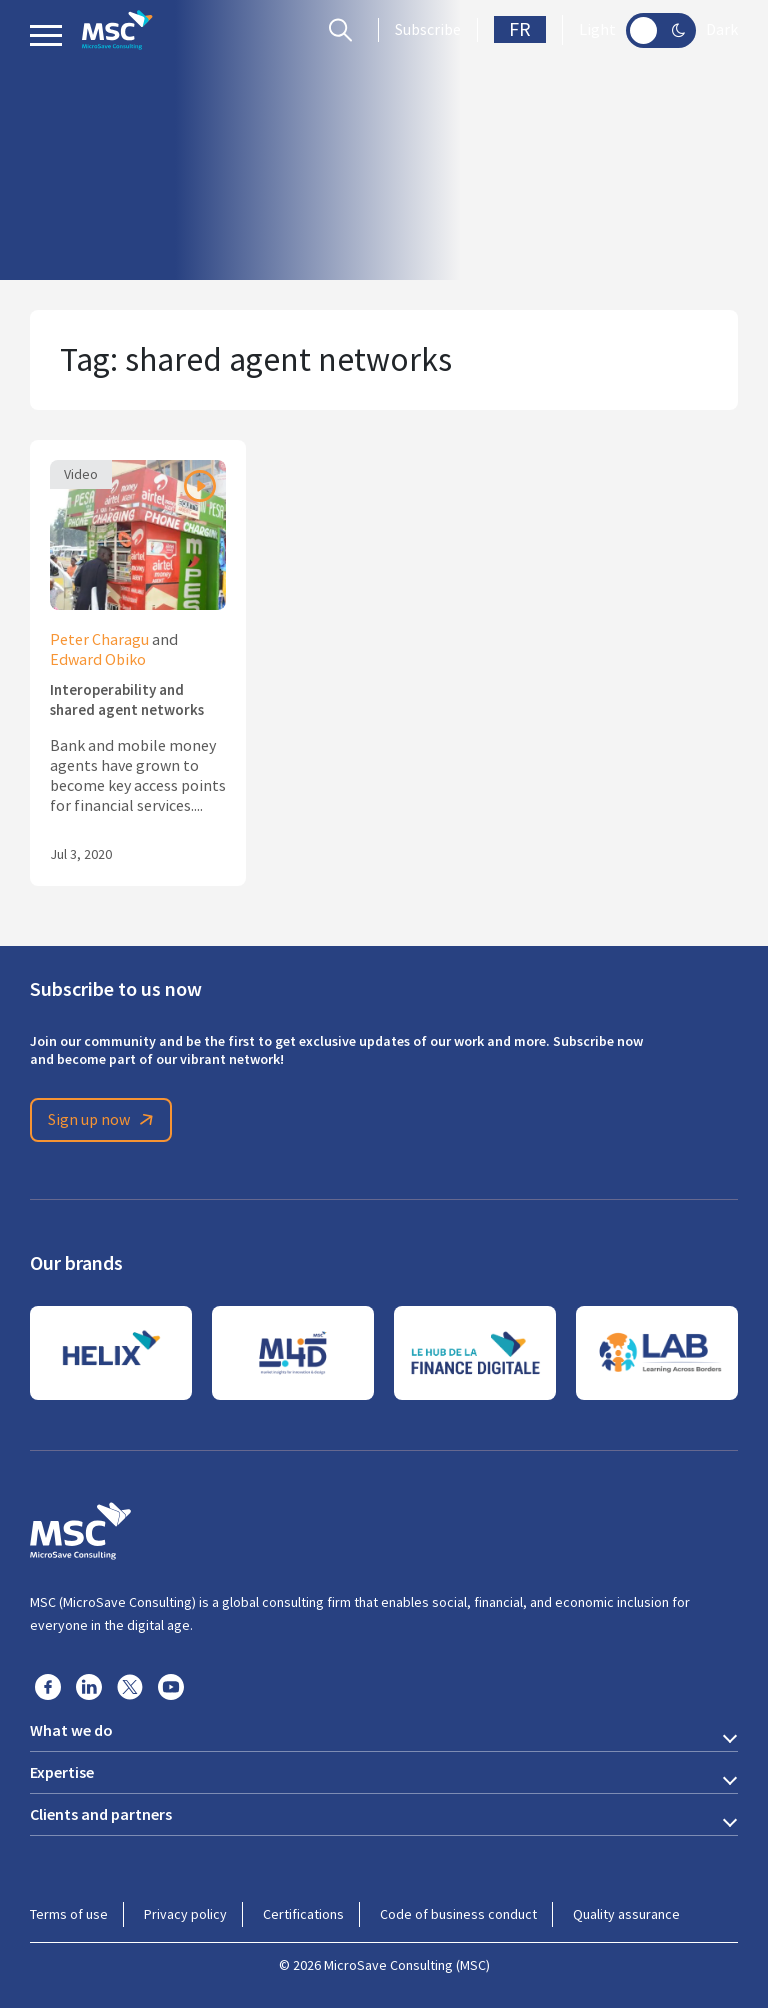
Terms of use (69, 1914)
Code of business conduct (458, 1914)
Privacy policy (185, 1914)
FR (520, 29)
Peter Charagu (99, 640)
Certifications (303, 1914)
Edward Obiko (98, 660)
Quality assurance (626, 1914)
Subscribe (428, 30)
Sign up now (104, 1120)
